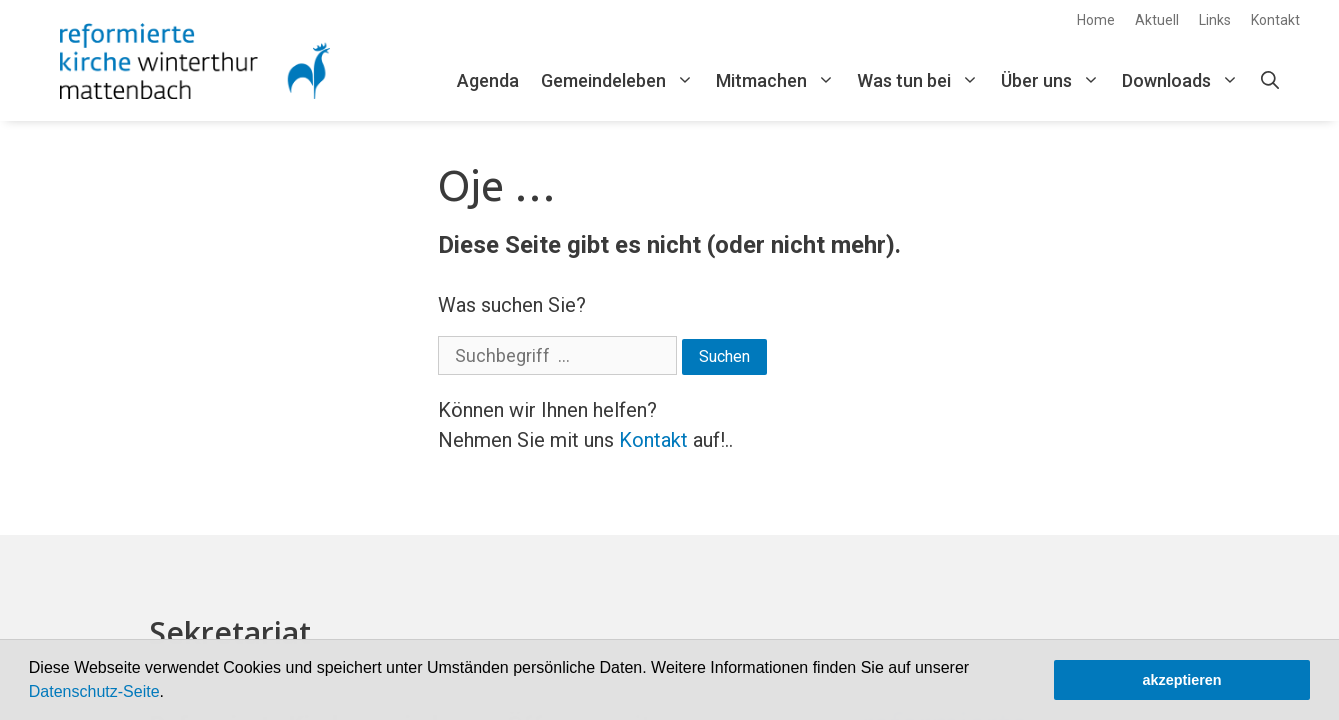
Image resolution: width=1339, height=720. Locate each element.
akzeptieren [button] (1181, 680)
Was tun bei (923, 81)
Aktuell (1157, 20)
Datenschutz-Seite (94, 691)
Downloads (1186, 81)
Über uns (1056, 81)
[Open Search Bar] (1270, 81)
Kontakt (1275, 20)
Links (1215, 20)
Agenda (488, 80)
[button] (171, 694)
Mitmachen (781, 81)
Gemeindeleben (623, 81)
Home (1096, 20)
